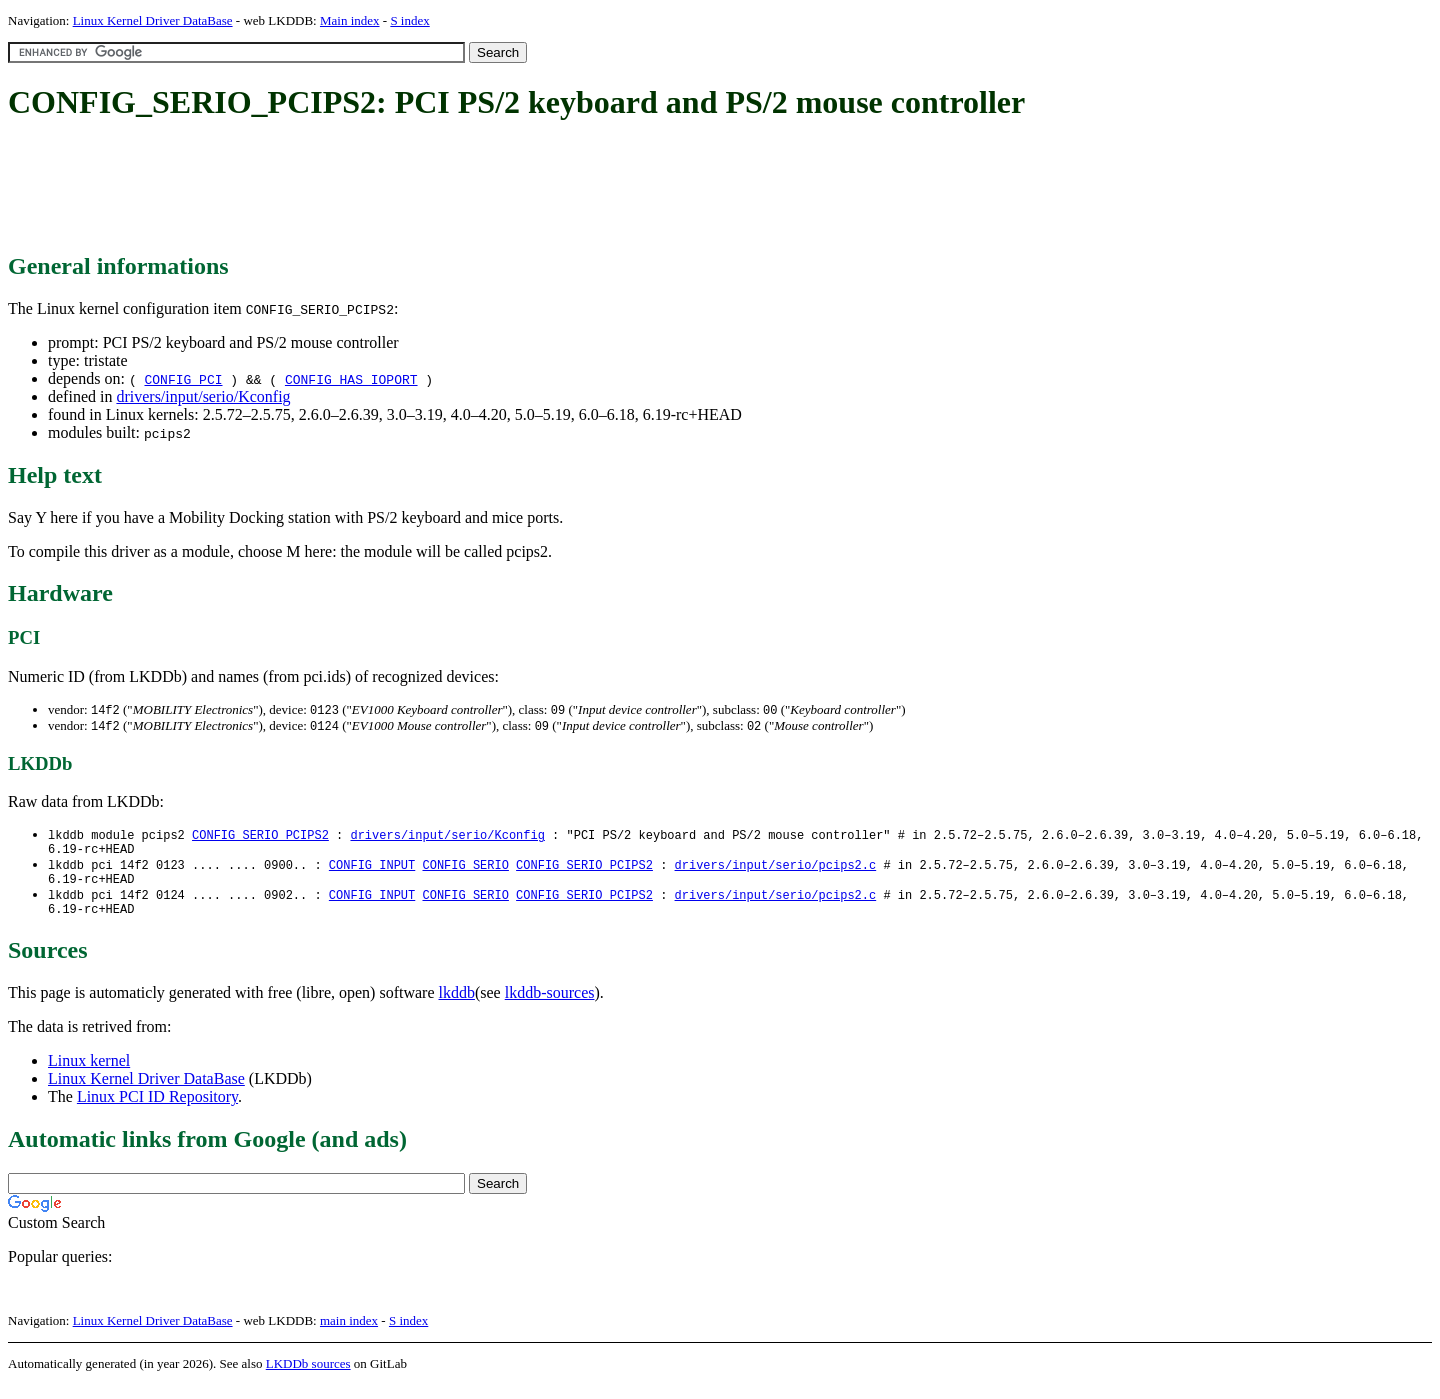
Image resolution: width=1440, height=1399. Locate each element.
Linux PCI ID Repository (157, 1110)
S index (409, 20)
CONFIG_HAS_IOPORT (351, 379)
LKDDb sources (308, 1377)
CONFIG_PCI (183, 379)
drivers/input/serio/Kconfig (203, 396)
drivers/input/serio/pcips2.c (775, 871)
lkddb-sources (550, 1006)
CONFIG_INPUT (372, 871)
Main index (350, 20)
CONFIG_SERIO (465, 871)
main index (349, 1334)
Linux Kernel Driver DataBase (153, 20)
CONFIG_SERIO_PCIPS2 (260, 837)
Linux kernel (89, 1074)
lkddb (457, 1006)
